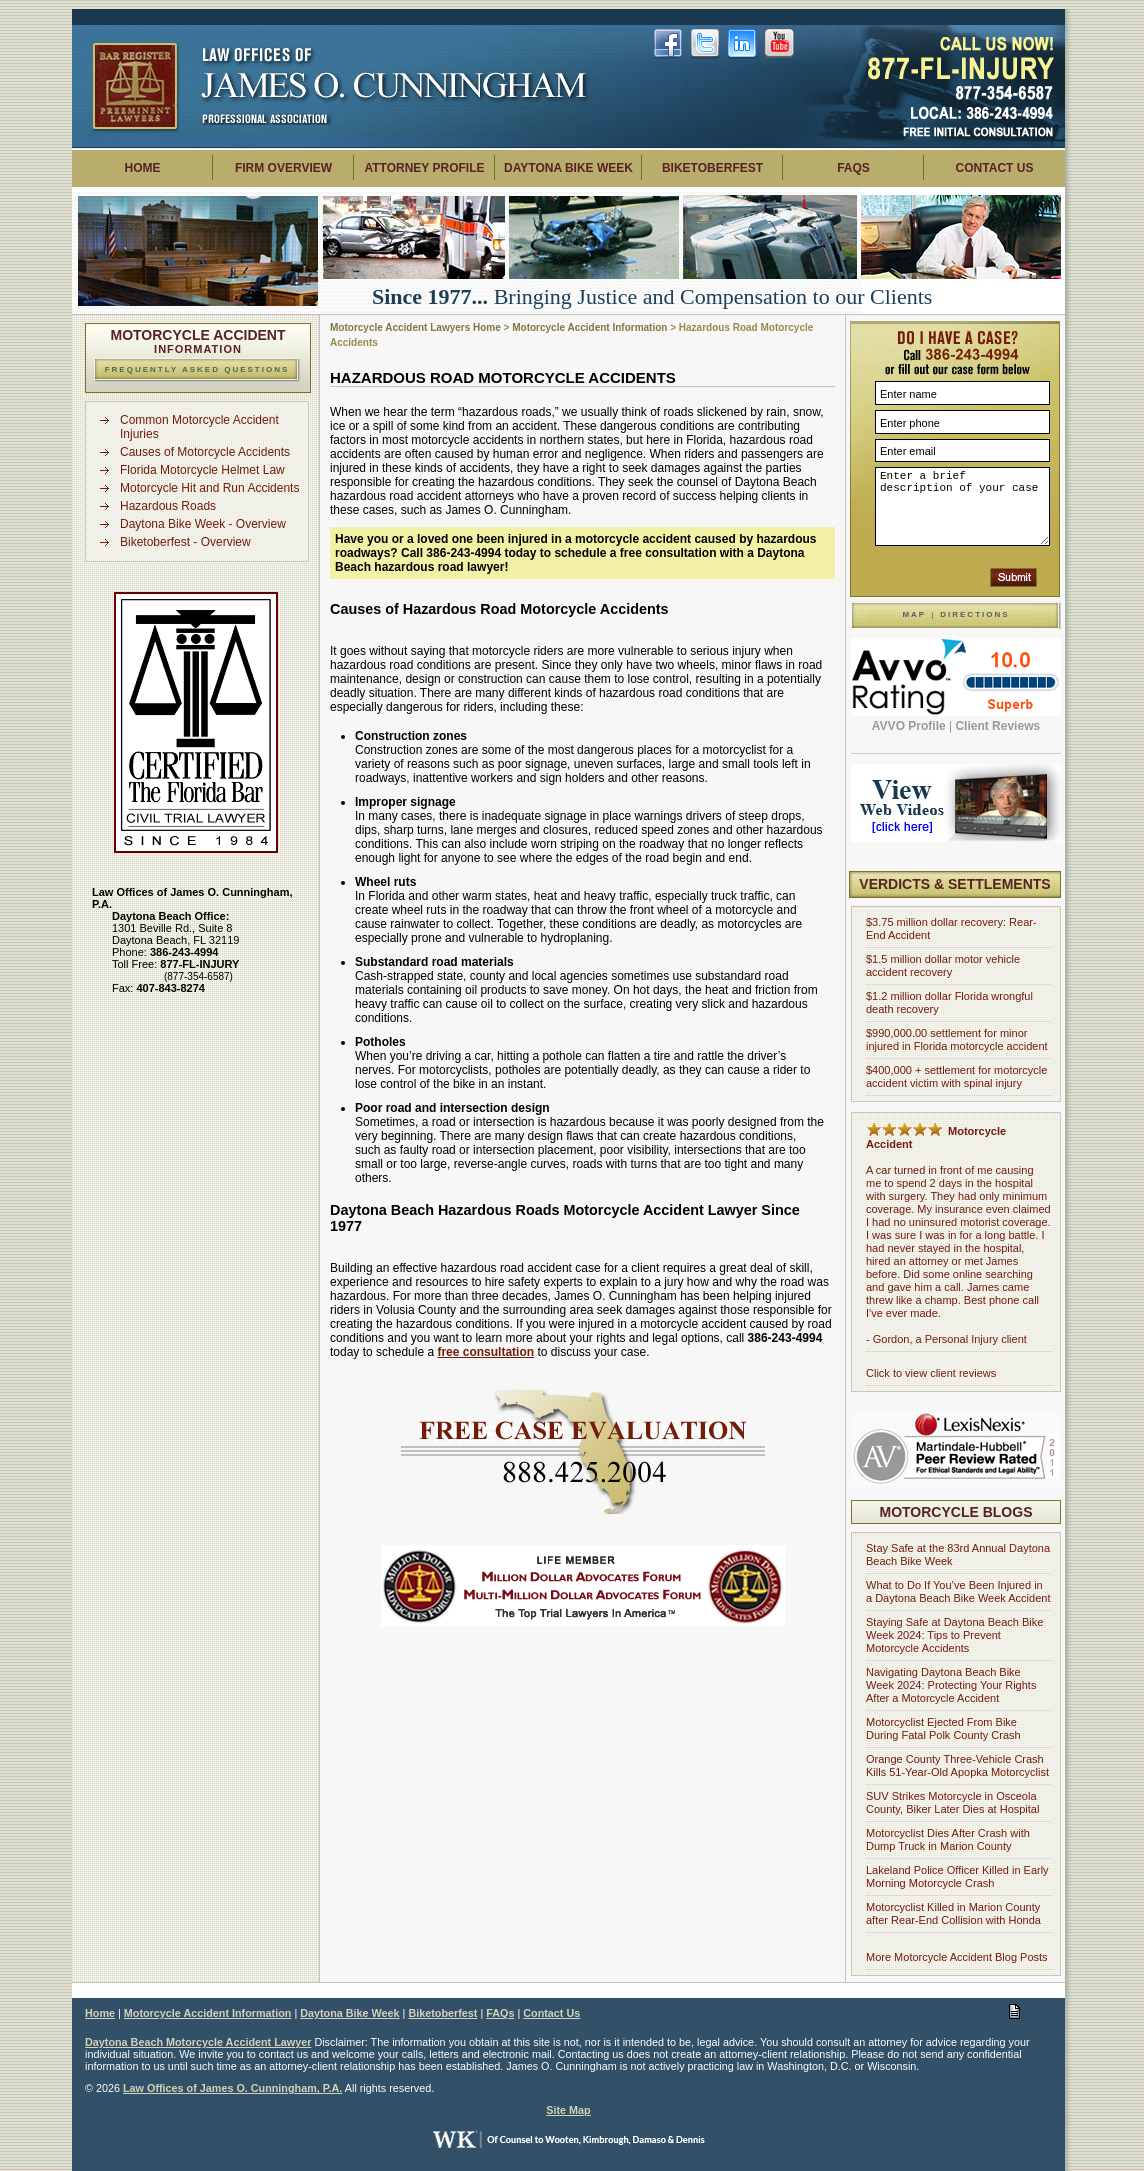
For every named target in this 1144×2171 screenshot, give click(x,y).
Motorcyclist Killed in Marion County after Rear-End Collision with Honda (953, 1913)
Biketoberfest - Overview (185, 542)
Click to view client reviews (931, 1373)
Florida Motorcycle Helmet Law (202, 470)
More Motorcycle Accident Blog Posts (957, 1957)
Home (143, 168)
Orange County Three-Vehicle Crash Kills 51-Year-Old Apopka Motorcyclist (957, 1765)
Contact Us (995, 168)
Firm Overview (283, 168)
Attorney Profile (424, 168)
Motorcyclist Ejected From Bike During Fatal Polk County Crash (943, 1728)
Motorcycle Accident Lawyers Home (415, 327)
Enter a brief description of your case (962, 506)
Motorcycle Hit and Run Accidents (209, 488)
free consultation (485, 1352)
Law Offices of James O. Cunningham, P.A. (232, 2088)
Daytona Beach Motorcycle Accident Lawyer (198, 2042)
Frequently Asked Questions (197, 369)
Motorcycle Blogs (956, 1512)
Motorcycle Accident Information (589, 327)
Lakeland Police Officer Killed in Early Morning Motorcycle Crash (957, 1876)
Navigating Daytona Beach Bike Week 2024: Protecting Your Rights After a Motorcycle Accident (951, 1685)
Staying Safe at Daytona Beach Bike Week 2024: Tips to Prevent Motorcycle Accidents (954, 1635)
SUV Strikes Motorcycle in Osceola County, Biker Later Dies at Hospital (952, 1802)
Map (914, 614)
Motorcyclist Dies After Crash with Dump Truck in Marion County (948, 1839)
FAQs (853, 168)
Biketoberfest (712, 168)
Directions (974, 614)
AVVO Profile (909, 726)
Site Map (568, 2110)
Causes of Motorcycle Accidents (205, 452)
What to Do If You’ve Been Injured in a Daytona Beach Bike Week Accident (958, 1591)
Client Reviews (997, 726)
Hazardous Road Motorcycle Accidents (503, 377)
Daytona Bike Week (568, 168)
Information (198, 342)
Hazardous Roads (168, 506)
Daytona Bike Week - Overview (203, 524)
